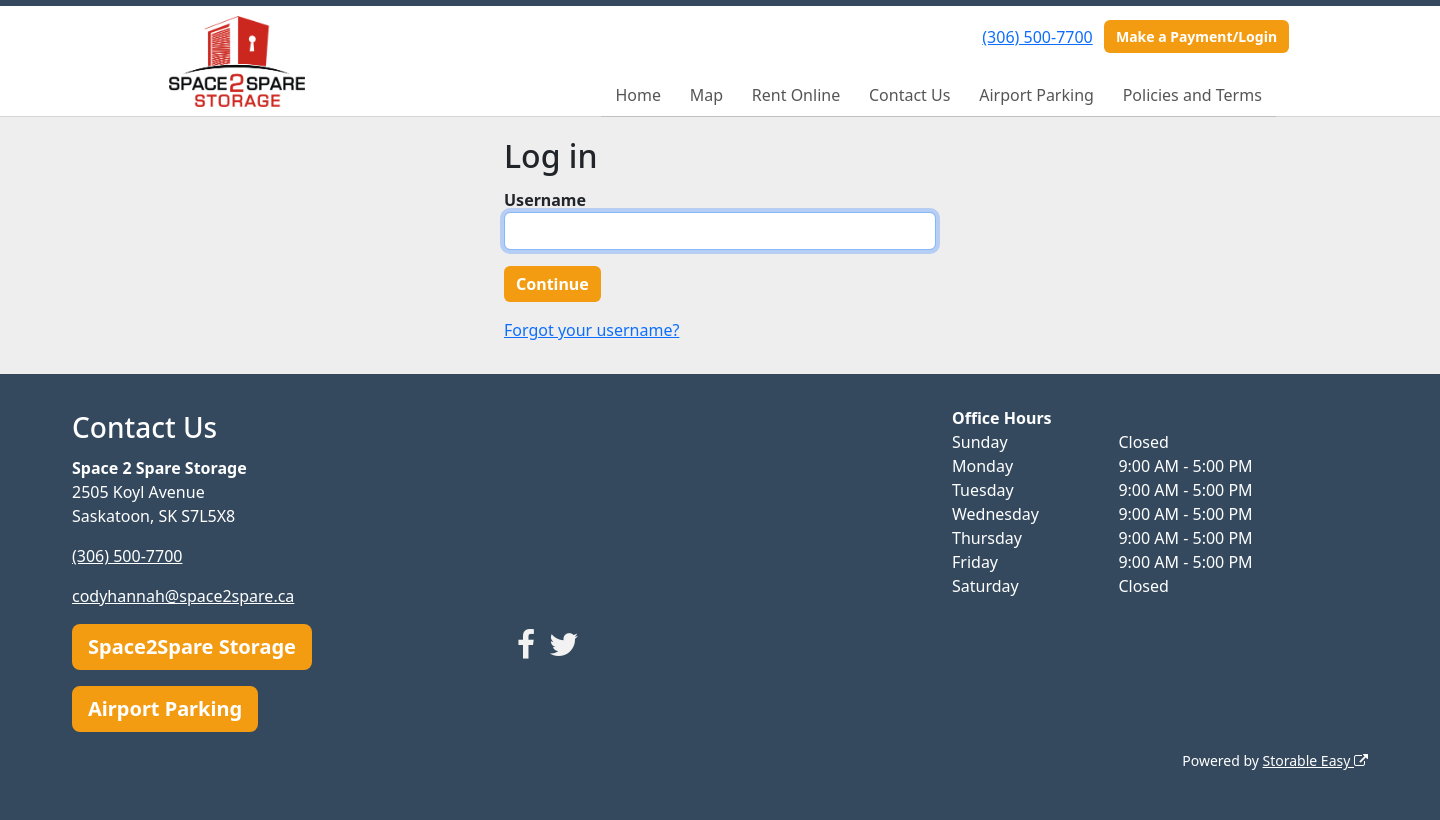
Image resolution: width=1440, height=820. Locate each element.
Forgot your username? (591, 330)
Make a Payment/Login (1196, 36)
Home (638, 95)
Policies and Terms (1192, 95)
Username (545, 200)
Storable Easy (1315, 760)
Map (706, 95)
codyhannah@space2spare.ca (183, 596)
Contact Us (909, 95)
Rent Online (796, 95)
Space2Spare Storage (192, 646)
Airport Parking (1036, 95)
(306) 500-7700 (1037, 37)
